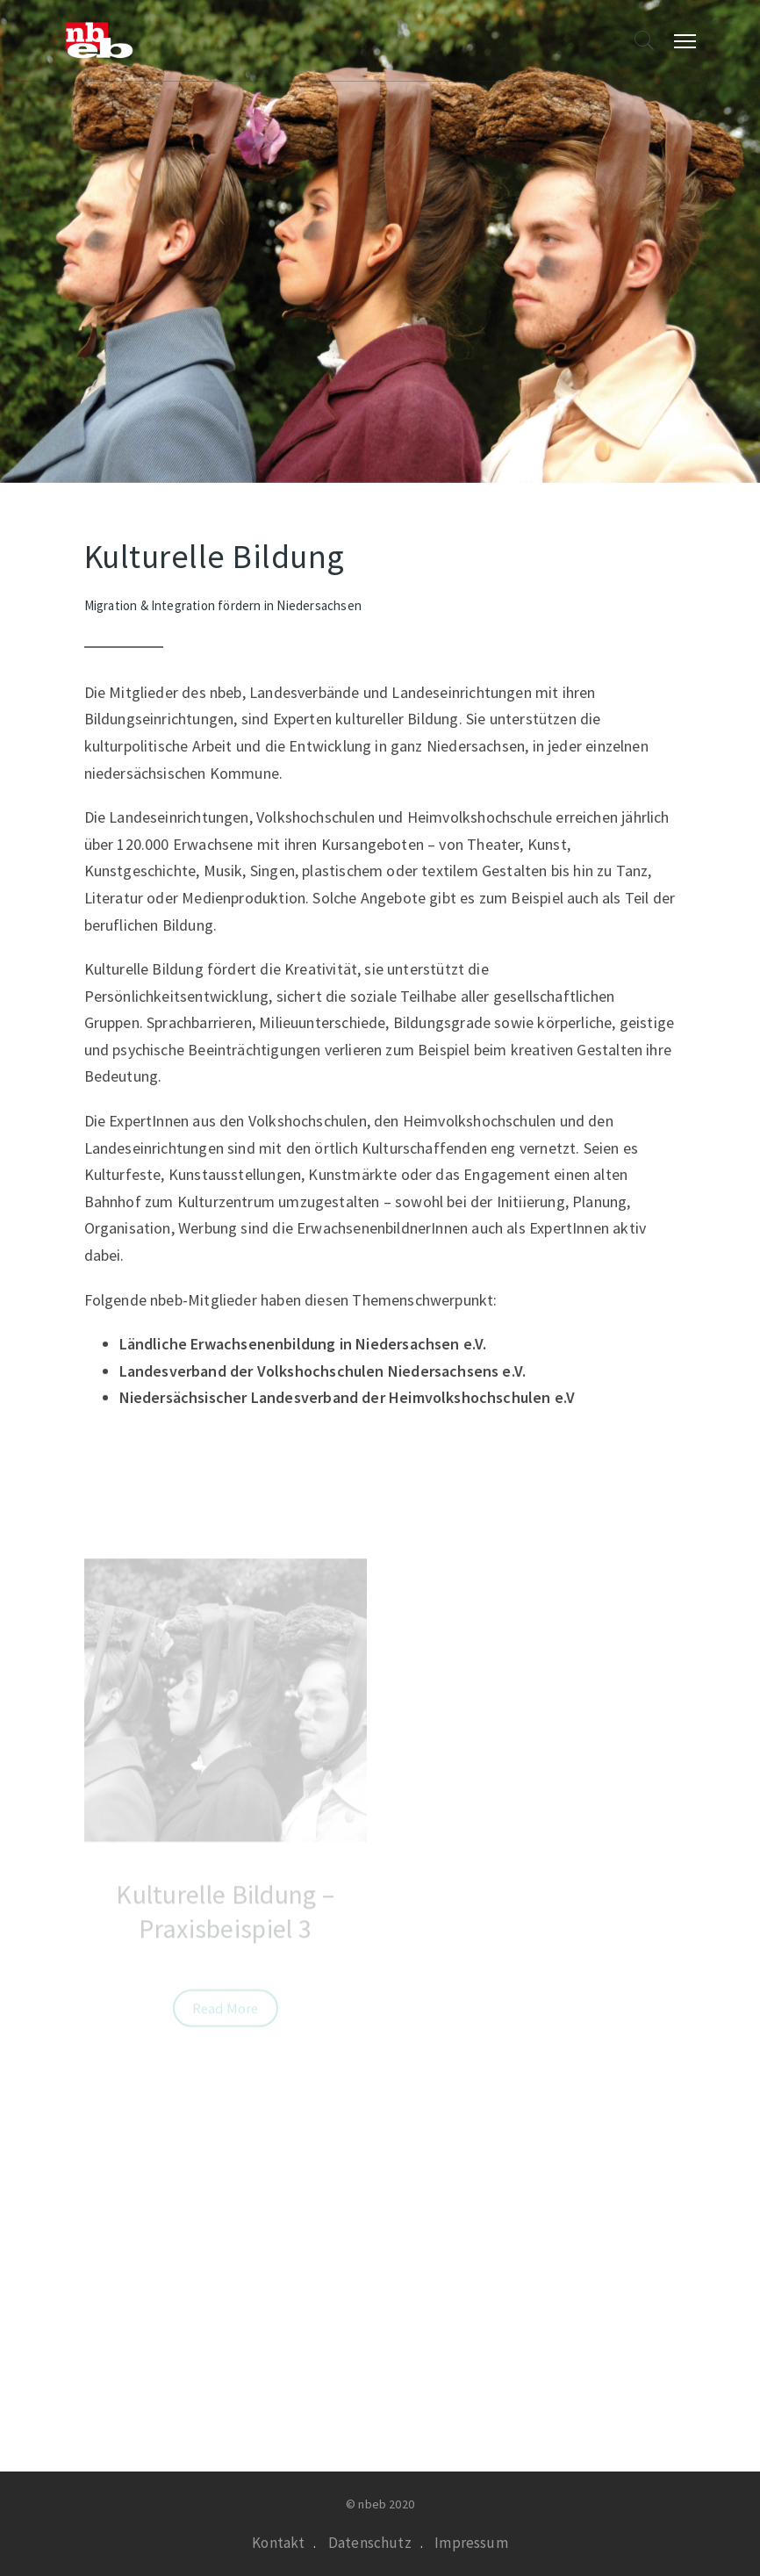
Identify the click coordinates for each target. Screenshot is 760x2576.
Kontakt (278, 2542)
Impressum (471, 2542)
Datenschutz (370, 2542)
